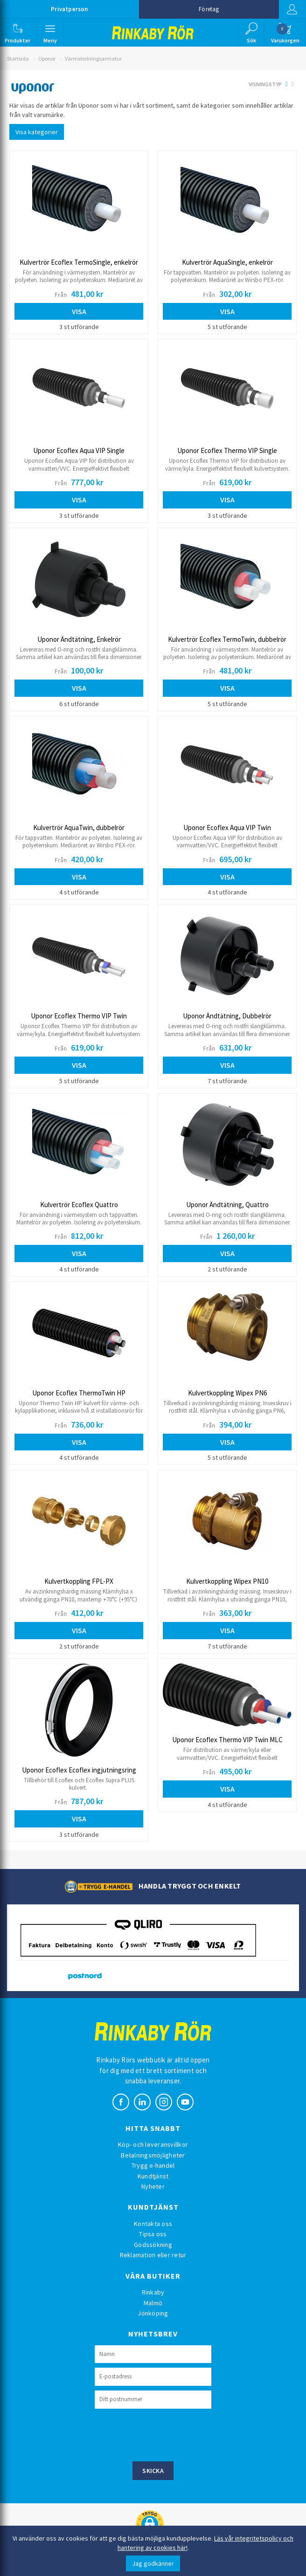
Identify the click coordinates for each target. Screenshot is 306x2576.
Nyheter (153, 2186)
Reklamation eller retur (153, 2255)
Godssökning (153, 2244)
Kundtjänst (153, 2176)
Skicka (153, 2470)
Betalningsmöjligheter (153, 2155)
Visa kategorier (36, 132)
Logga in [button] (291, 9)
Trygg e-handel (153, 2165)
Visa (79, 311)
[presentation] (165, 2434)
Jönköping (153, 2313)
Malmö (153, 2303)
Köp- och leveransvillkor (153, 2144)
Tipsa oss (153, 2234)
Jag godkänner (153, 2563)
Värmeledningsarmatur (93, 58)
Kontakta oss (153, 2223)
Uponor (47, 58)
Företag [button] (209, 9)
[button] (18, 33)
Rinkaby (153, 2292)
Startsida (18, 58)
